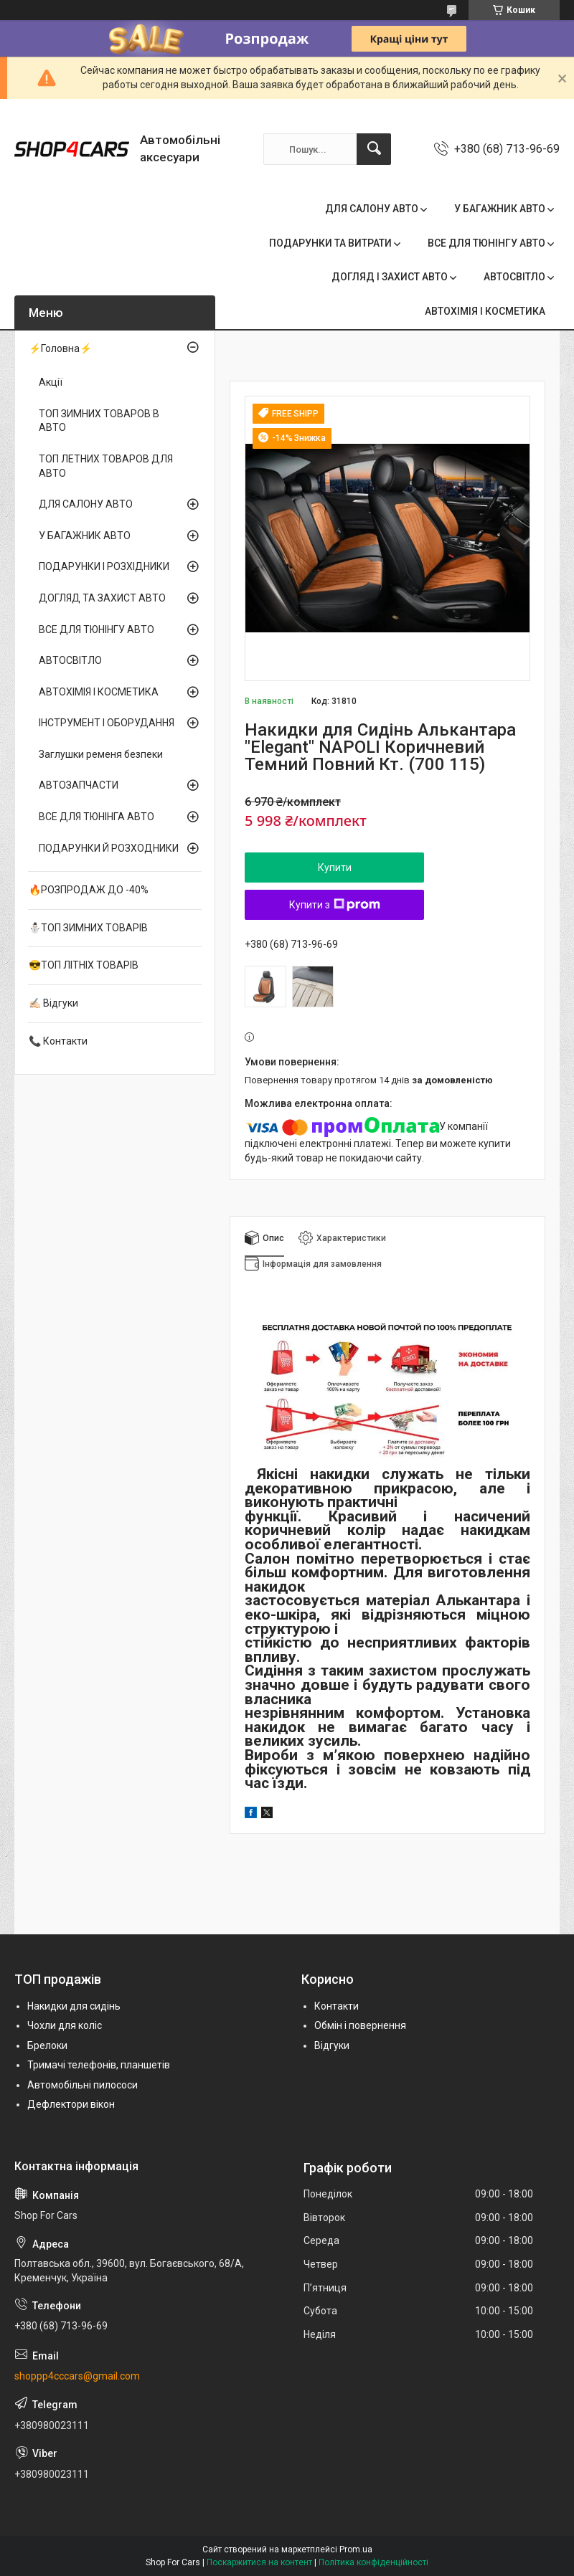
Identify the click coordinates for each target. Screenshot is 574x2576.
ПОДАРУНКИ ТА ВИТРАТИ (330, 243)
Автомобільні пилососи (82, 2085)
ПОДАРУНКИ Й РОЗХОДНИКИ (109, 848)
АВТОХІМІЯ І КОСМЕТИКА (485, 311)
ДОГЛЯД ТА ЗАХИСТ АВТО (102, 598)
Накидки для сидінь (74, 2006)
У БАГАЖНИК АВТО (499, 208)
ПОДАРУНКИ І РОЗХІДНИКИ (104, 566)
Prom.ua (355, 2549)
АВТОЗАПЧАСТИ (78, 785)
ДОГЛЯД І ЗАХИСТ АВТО (389, 276)
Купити (335, 867)
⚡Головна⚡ (60, 348)
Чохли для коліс (64, 2025)
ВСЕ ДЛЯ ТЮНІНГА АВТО (96, 816)
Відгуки (331, 2045)
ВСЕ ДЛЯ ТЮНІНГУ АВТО (486, 243)
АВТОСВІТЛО (514, 276)
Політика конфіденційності (373, 2562)
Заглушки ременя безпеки (101, 754)
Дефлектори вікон (71, 2104)
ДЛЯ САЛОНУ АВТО (371, 208)
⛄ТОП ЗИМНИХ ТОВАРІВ (88, 927)
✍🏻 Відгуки (53, 1003)
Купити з (334, 904)
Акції (50, 382)
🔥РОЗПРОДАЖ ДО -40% (89, 889)
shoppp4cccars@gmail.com (77, 2376)
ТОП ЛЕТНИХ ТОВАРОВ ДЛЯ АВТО (106, 466)
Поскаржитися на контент (259, 2562)
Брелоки (47, 2045)
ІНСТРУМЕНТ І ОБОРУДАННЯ (106, 722)
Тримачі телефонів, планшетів (98, 2065)
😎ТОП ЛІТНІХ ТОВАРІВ (83, 965)
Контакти (336, 2006)
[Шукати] (374, 149)
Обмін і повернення (360, 2025)
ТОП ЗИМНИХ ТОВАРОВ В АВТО (99, 421)
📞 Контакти (58, 1041)
